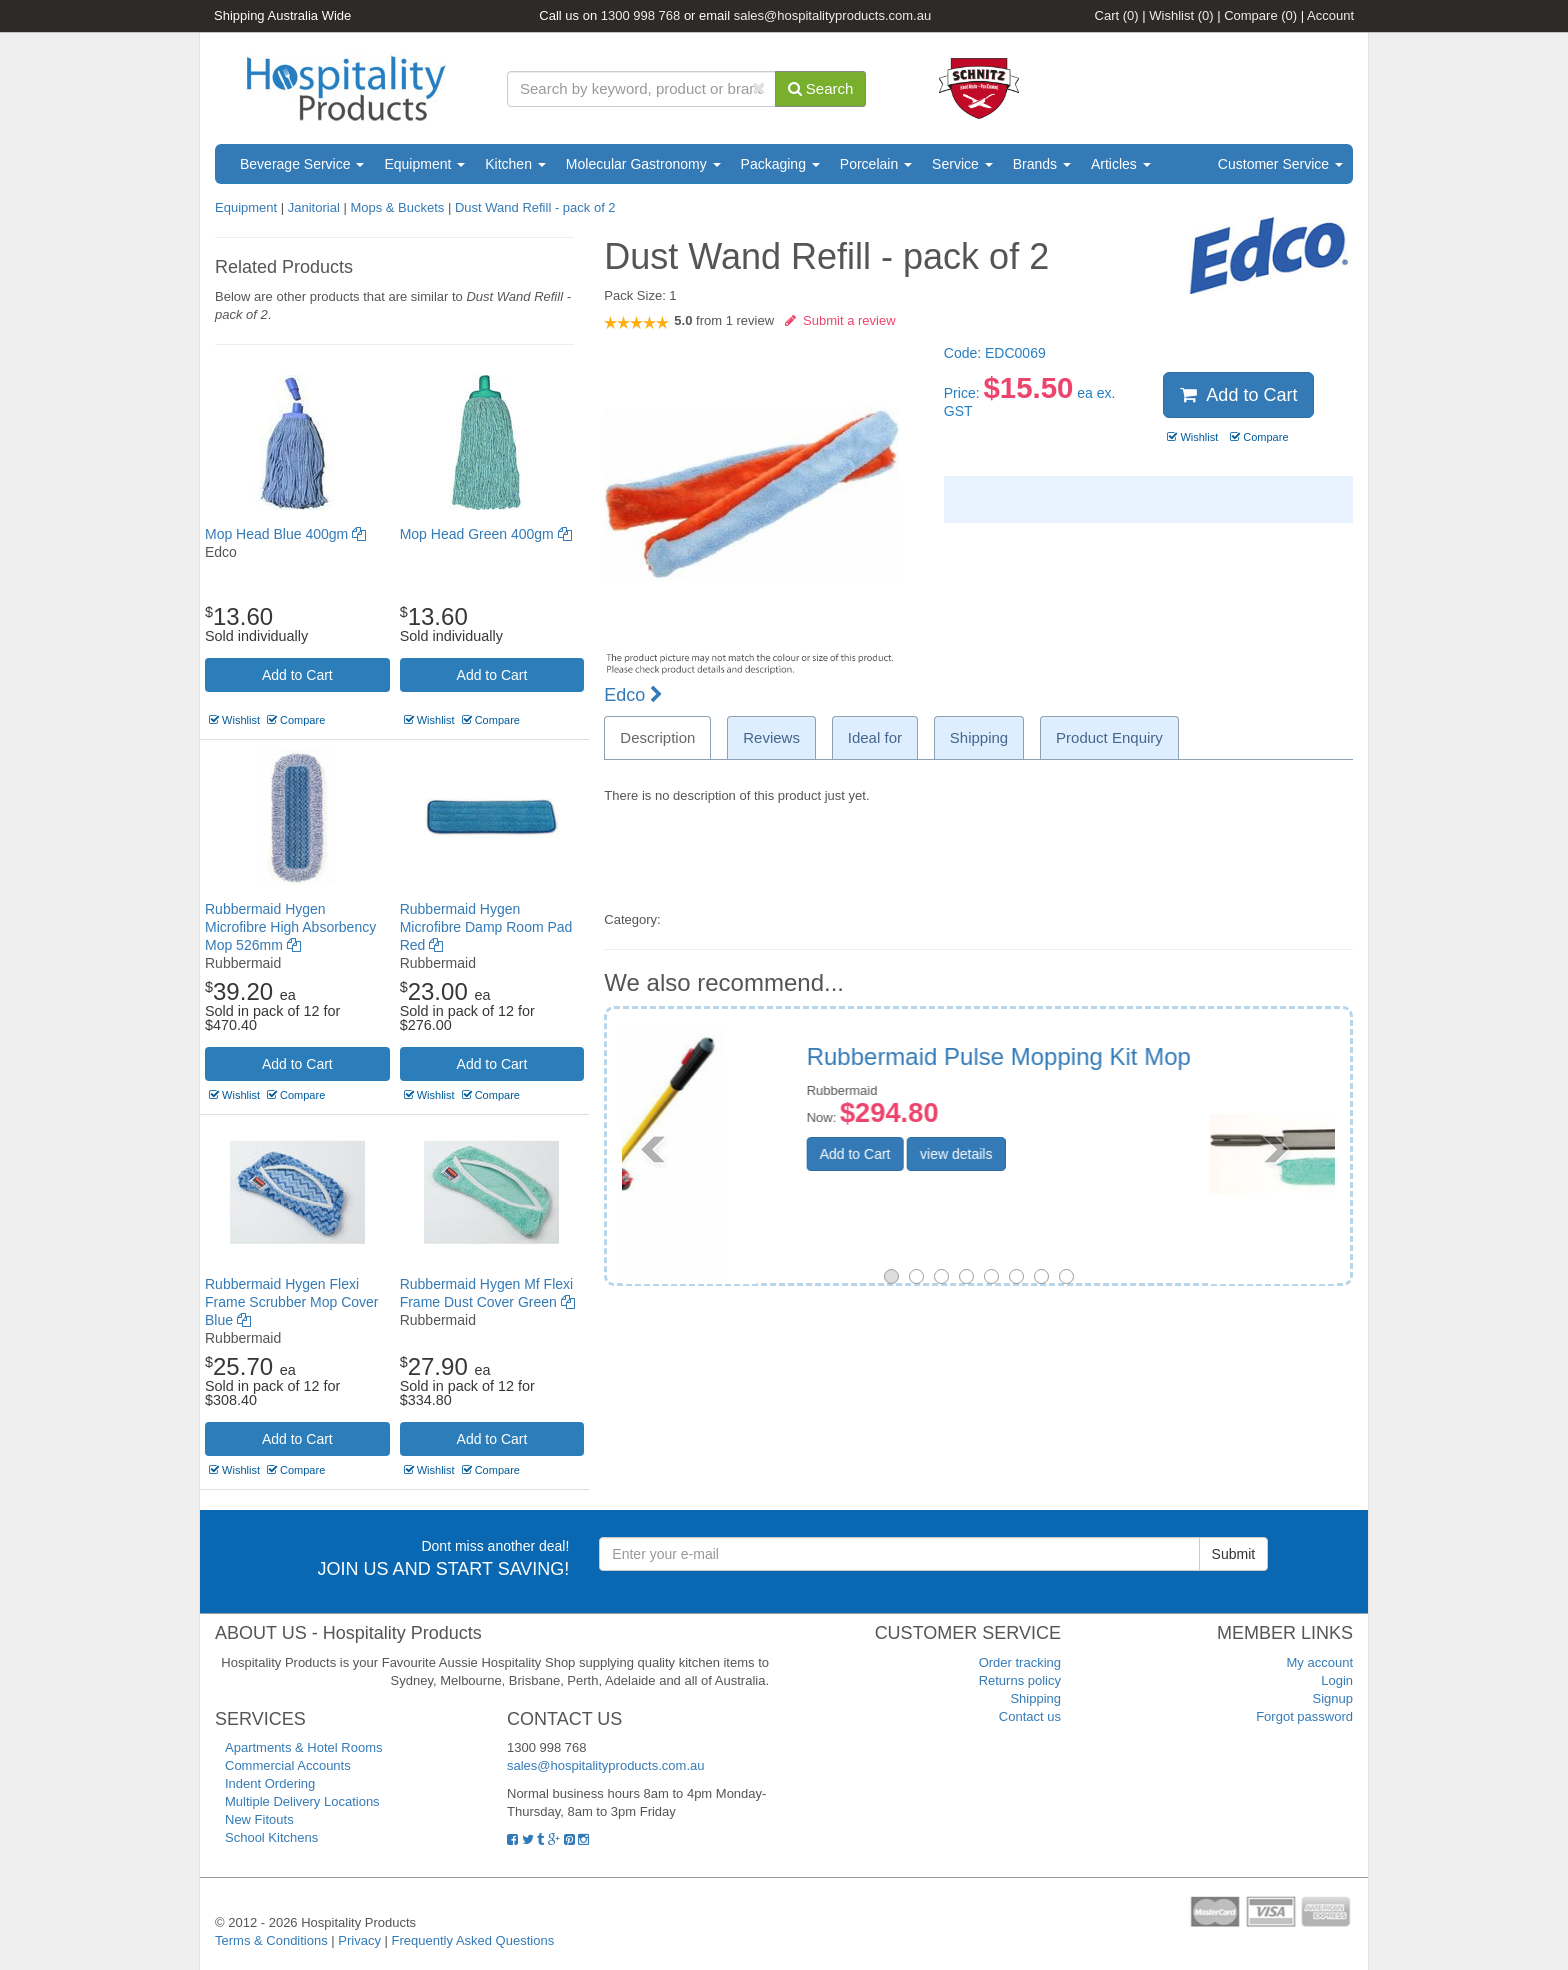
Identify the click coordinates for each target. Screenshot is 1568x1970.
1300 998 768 (641, 15)
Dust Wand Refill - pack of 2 (535, 207)
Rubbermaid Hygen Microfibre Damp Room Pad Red (486, 927)
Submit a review (840, 320)
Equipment (424, 164)
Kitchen (515, 164)
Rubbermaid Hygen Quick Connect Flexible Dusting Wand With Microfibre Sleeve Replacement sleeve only (1117, 1096)
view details (1081, 1233)
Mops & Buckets (397, 207)
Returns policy (1020, 1680)
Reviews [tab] (771, 737)
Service (962, 164)
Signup (1333, 1698)
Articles (1121, 164)
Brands (1042, 164)
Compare (1260, 15)
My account (1320, 1662)
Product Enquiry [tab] (1109, 737)
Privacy (359, 1940)
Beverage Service (302, 164)
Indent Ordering (270, 1783)
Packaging (780, 164)
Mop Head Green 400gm (486, 534)
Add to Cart (297, 675)
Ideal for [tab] (875, 737)
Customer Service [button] (1280, 164)
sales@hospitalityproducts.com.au (832, 15)
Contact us (1030, 1716)
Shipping (1035, 1698)
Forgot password (1304, 1716)
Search (821, 88)
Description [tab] (657, 737)
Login (1337, 1680)
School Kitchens (271, 1837)
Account (1330, 15)
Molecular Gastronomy (643, 164)
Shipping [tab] (979, 737)
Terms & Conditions (271, 1940)
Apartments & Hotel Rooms (304, 1747)
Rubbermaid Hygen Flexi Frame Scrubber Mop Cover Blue (292, 1302)
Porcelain (876, 164)
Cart (1117, 15)
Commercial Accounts (288, 1765)
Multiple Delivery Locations (302, 1801)
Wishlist (1181, 15)
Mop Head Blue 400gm (285, 534)
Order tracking (1020, 1662)
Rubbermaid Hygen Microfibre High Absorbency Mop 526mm (290, 927)
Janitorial (316, 207)
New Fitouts (259, 1819)
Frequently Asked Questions (473, 1940)
